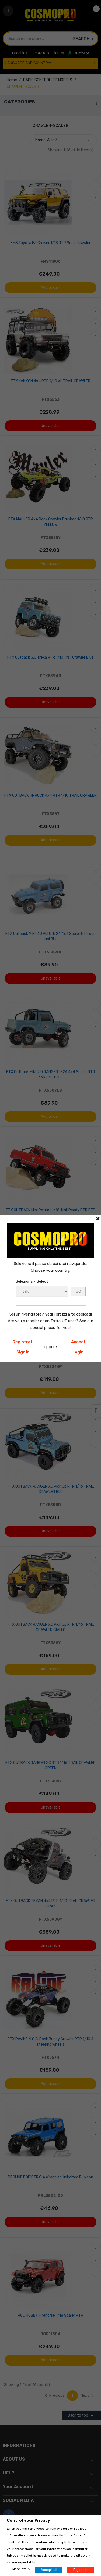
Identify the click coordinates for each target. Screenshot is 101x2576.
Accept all (49, 2570)
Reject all (80, 2570)
